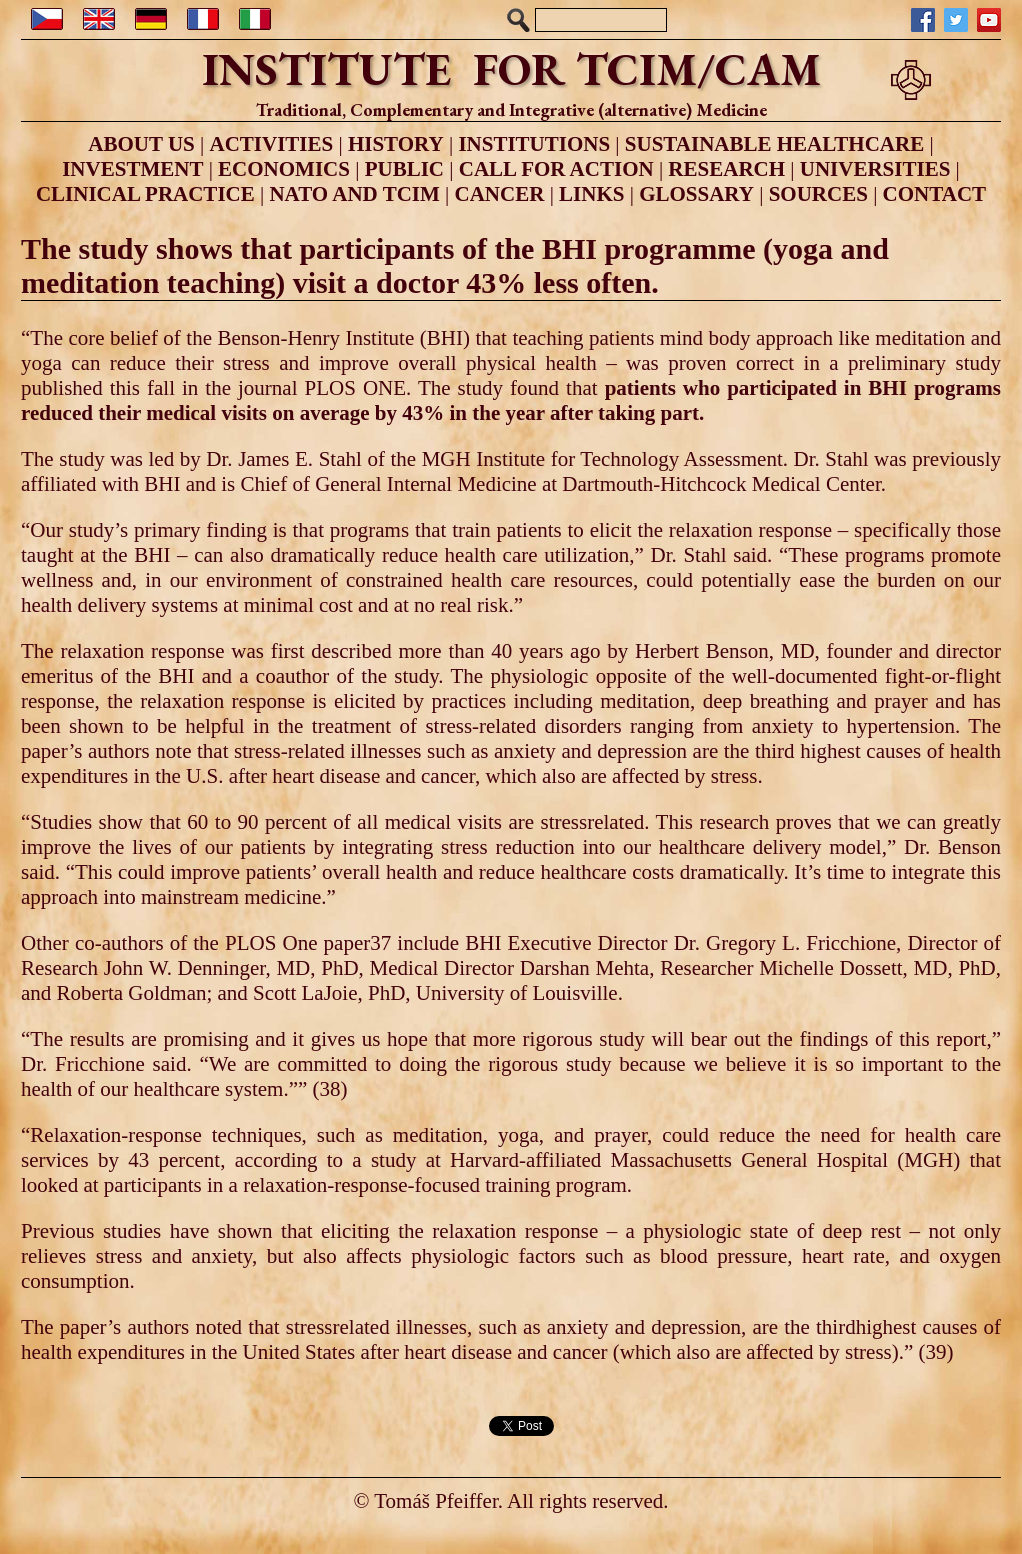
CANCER (500, 194)
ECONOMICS (284, 169)
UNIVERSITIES (875, 169)
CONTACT (934, 194)
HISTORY (396, 144)
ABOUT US (141, 144)
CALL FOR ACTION (556, 169)
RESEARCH (726, 169)
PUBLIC (404, 169)
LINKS (591, 194)
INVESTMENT (132, 169)
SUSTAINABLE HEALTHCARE (774, 144)
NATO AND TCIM (354, 194)
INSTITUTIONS (534, 144)
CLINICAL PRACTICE (145, 194)
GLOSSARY (696, 194)
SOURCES (818, 194)
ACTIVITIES (271, 144)
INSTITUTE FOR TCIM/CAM (511, 69)
